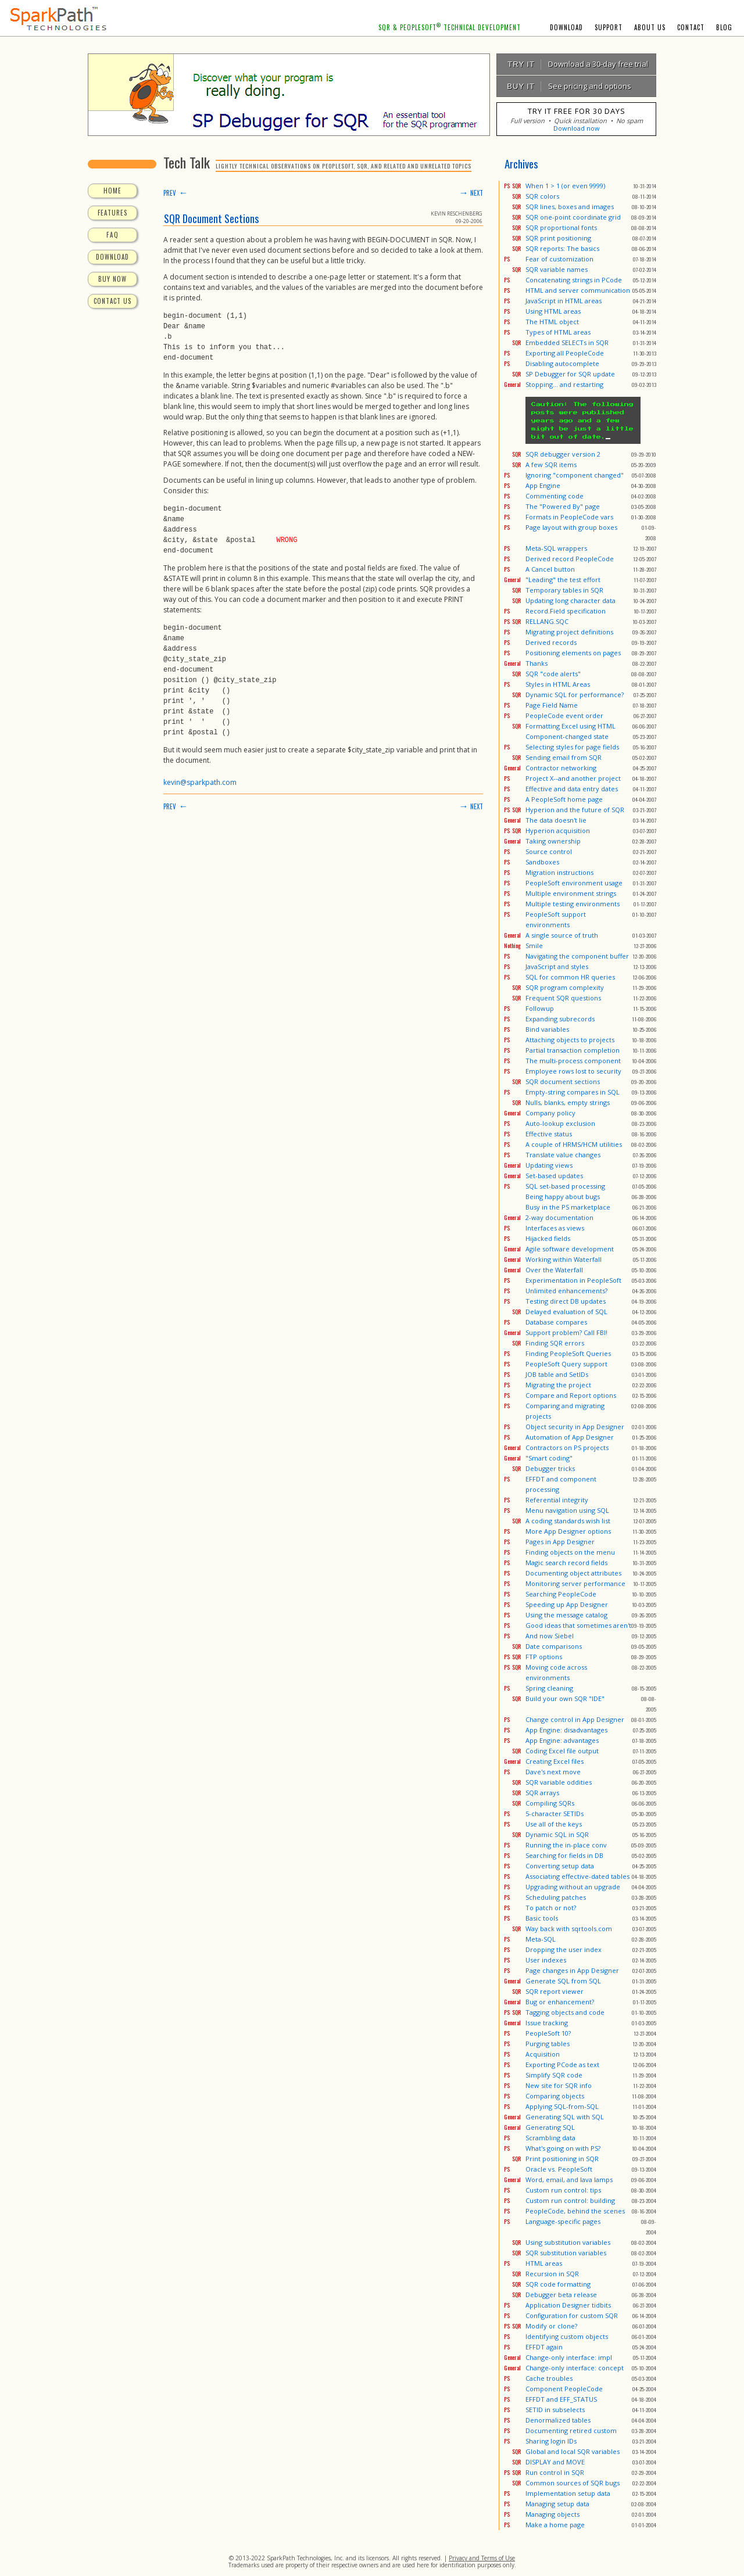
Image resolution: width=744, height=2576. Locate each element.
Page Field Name (551, 705)
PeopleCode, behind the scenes (575, 2211)
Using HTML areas (553, 311)
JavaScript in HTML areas (563, 300)
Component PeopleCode (564, 2388)
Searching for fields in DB (564, 1855)
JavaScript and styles (556, 966)
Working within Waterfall (563, 1259)
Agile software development (569, 1248)
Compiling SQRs (549, 1803)
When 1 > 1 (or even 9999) (565, 185)
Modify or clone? (551, 2326)
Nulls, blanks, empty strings (567, 1102)
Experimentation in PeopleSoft (573, 1280)
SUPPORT (609, 27)
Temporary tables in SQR (564, 590)
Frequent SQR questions (563, 997)
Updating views (549, 1165)
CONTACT (690, 27)
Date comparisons (553, 1646)
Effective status (548, 1133)
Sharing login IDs (551, 2441)
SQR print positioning (558, 238)
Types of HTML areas (558, 332)
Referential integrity (556, 1499)
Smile (534, 945)
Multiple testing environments (572, 903)
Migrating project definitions (569, 631)
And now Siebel (549, 1635)
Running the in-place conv (566, 1844)
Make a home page (555, 2524)
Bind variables (547, 1029)
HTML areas (543, 2263)
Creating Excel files (554, 1761)
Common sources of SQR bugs (572, 2482)
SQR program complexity (564, 987)
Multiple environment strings (570, 893)
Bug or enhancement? (559, 2001)
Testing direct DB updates (565, 1301)
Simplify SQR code (553, 2075)
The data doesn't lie (555, 820)
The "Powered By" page (562, 506)
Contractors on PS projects (567, 1447)
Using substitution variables (567, 2242)
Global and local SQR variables (572, 2451)
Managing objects (552, 2514)
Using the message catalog (566, 1614)
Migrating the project (558, 1384)
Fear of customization (559, 258)
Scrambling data (550, 2137)
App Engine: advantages (562, 1740)
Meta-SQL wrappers (556, 548)
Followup (539, 1008)
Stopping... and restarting (564, 384)
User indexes (545, 1960)
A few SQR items (551, 464)
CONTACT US (112, 301)
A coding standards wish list (567, 1520)
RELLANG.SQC (546, 621)
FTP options (543, 1656)
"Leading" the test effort (562, 579)
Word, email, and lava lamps (569, 2179)
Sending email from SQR (563, 757)
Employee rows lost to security (573, 1071)
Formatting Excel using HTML (570, 726)
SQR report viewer (554, 1991)
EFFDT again (544, 2346)
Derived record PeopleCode (569, 558)
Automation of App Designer (569, 1437)
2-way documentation (559, 1217)
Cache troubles (549, 2378)
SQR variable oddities (558, 1782)
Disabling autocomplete (562, 363)
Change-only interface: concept (574, 2367)
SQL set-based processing (565, 1186)
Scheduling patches (555, 1897)
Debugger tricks (550, 1468)
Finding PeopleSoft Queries (568, 1353)
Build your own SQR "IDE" (564, 1698)
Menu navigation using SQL (567, 1510)
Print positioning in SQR (562, 2158)
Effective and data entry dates (571, 788)
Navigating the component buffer (577, 956)
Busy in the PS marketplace (567, 1207)
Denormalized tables (558, 2420)
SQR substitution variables (565, 2252)
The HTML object (552, 321)
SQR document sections (562, 1081)
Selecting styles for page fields (572, 746)
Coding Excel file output (562, 1750)
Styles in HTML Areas (557, 684)
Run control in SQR (554, 2472)
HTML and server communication (577, 290)
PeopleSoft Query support (566, 1363)
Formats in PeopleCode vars (569, 516)
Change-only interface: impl (568, 2357)
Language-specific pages (562, 2221)
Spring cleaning (549, 1688)
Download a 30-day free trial (572, 64)
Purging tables (547, 2043)
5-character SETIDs (554, 1813)
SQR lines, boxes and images (569, 206)
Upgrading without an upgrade (572, 1886)
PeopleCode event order (564, 715)
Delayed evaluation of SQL (566, 1311)
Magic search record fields (566, 1562)
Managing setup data (557, 2503)
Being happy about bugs (562, 1196)
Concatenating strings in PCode (573, 279)
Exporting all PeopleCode (564, 353)
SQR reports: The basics (562, 248)
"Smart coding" (549, 1458)
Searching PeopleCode (560, 1594)
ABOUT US (650, 27)
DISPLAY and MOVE (555, 2461)
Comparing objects (554, 2095)
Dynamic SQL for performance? (574, 694)
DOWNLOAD (566, 27)
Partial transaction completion (572, 1050)
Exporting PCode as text (562, 2064)
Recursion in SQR (552, 2273)
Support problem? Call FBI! (566, 1332)
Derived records (551, 642)
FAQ (112, 234)
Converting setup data (559, 1865)
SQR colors (542, 196)
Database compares (556, 1322)
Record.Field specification (565, 611)
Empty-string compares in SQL (572, 1092)
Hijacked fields (547, 1238)
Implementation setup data (567, 2493)
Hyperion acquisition (557, 830)
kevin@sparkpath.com (200, 780)
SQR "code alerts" (553, 673)
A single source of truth (561, 935)
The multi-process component (573, 1060)
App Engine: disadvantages (566, 1729)
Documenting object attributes (573, 1573)
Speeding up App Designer (566, 1604)
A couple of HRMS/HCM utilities (573, 1144)
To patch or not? (550, 1907)
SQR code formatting (558, 2284)
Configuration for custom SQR (571, 2315)
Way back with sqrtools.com (568, 1928)
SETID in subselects (555, 2409)
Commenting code (554, 495)
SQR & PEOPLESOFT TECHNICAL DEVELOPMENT (449, 27)
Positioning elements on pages (573, 652)
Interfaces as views (554, 1228)
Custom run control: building (570, 2200)
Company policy (550, 1112)
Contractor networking (560, 767)
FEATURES (112, 212)
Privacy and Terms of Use (482, 2558)
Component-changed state (567, 736)
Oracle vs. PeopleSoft (558, 2169)
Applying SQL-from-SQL (562, 2106)
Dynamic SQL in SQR (557, 1834)
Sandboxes (542, 862)
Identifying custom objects (566, 2336)
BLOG (724, 27)
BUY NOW (112, 279)
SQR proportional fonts (561, 227)
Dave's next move (553, 1771)
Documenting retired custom (571, 2430)
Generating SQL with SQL (564, 2116)
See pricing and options (564, 86)
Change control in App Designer (574, 1719)
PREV (175, 193)
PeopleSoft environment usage (574, 882)
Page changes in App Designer (572, 1970)
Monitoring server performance (575, 1583)
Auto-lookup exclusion (560, 1123)
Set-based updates (554, 1175)
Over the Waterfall (554, 1269)
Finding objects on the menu (570, 1552)
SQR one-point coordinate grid (573, 217)
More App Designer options (568, 1531)
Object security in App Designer (574, 1426)
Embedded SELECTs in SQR (567, 342)
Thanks (536, 663)
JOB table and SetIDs (556, 1374)
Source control (548, 851)
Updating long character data (570, 600)
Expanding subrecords (560, 1018)
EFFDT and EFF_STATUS (561, 2399)
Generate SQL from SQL (563, 1980)
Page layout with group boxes (571, 527)
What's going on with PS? (562, 2148)
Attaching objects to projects (569, 1039)
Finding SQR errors (554, 1343)
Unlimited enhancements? (566, 1290)
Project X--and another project (573, 778)
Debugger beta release (561, 2294)
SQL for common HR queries (570, 977)
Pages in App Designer (560, 1541)
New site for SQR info (558, 2085)
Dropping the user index (563, 1949)
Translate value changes (562, 1154)
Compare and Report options (570, 1395)
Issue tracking (546, 2022)
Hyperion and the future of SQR (574, 809)
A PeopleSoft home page (564, 799)
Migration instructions (559, 872)
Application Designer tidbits (568, 2305)
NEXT (471, 193)
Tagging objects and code (564, 2012)
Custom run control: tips (563, 2190)
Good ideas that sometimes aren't (578, 1625)
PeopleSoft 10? (548, 2033)
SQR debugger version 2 (562, 454)
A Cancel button (550, 569)
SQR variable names (556, 269)
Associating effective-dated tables (577, 1876)
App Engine (542, 485)
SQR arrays (542, 1792)
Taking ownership (553, 841)
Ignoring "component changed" (574, 475)
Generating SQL (550, 2127)
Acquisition (542, 2054)
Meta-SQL (540, 1939)
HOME (112, 190)
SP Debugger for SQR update (570, 373)
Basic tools (541, 1918)
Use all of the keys (553, 1824)
